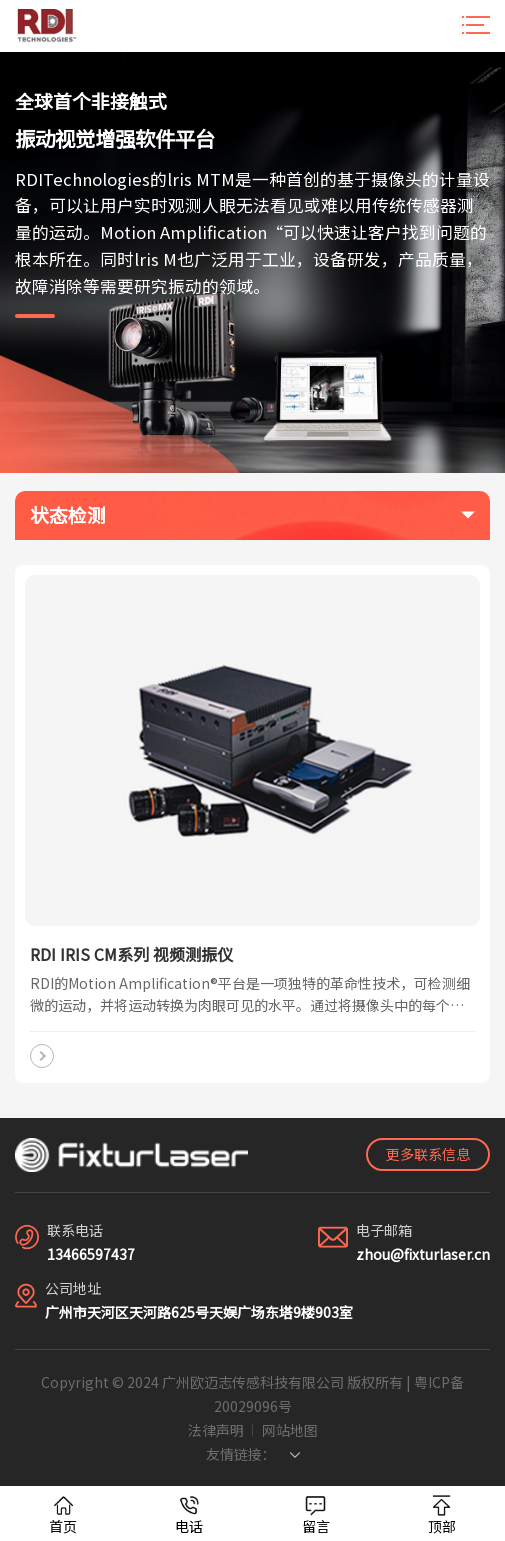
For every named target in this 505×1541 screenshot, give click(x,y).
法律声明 (216, 1430)
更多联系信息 (428, 1154)
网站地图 (290, 1430)
